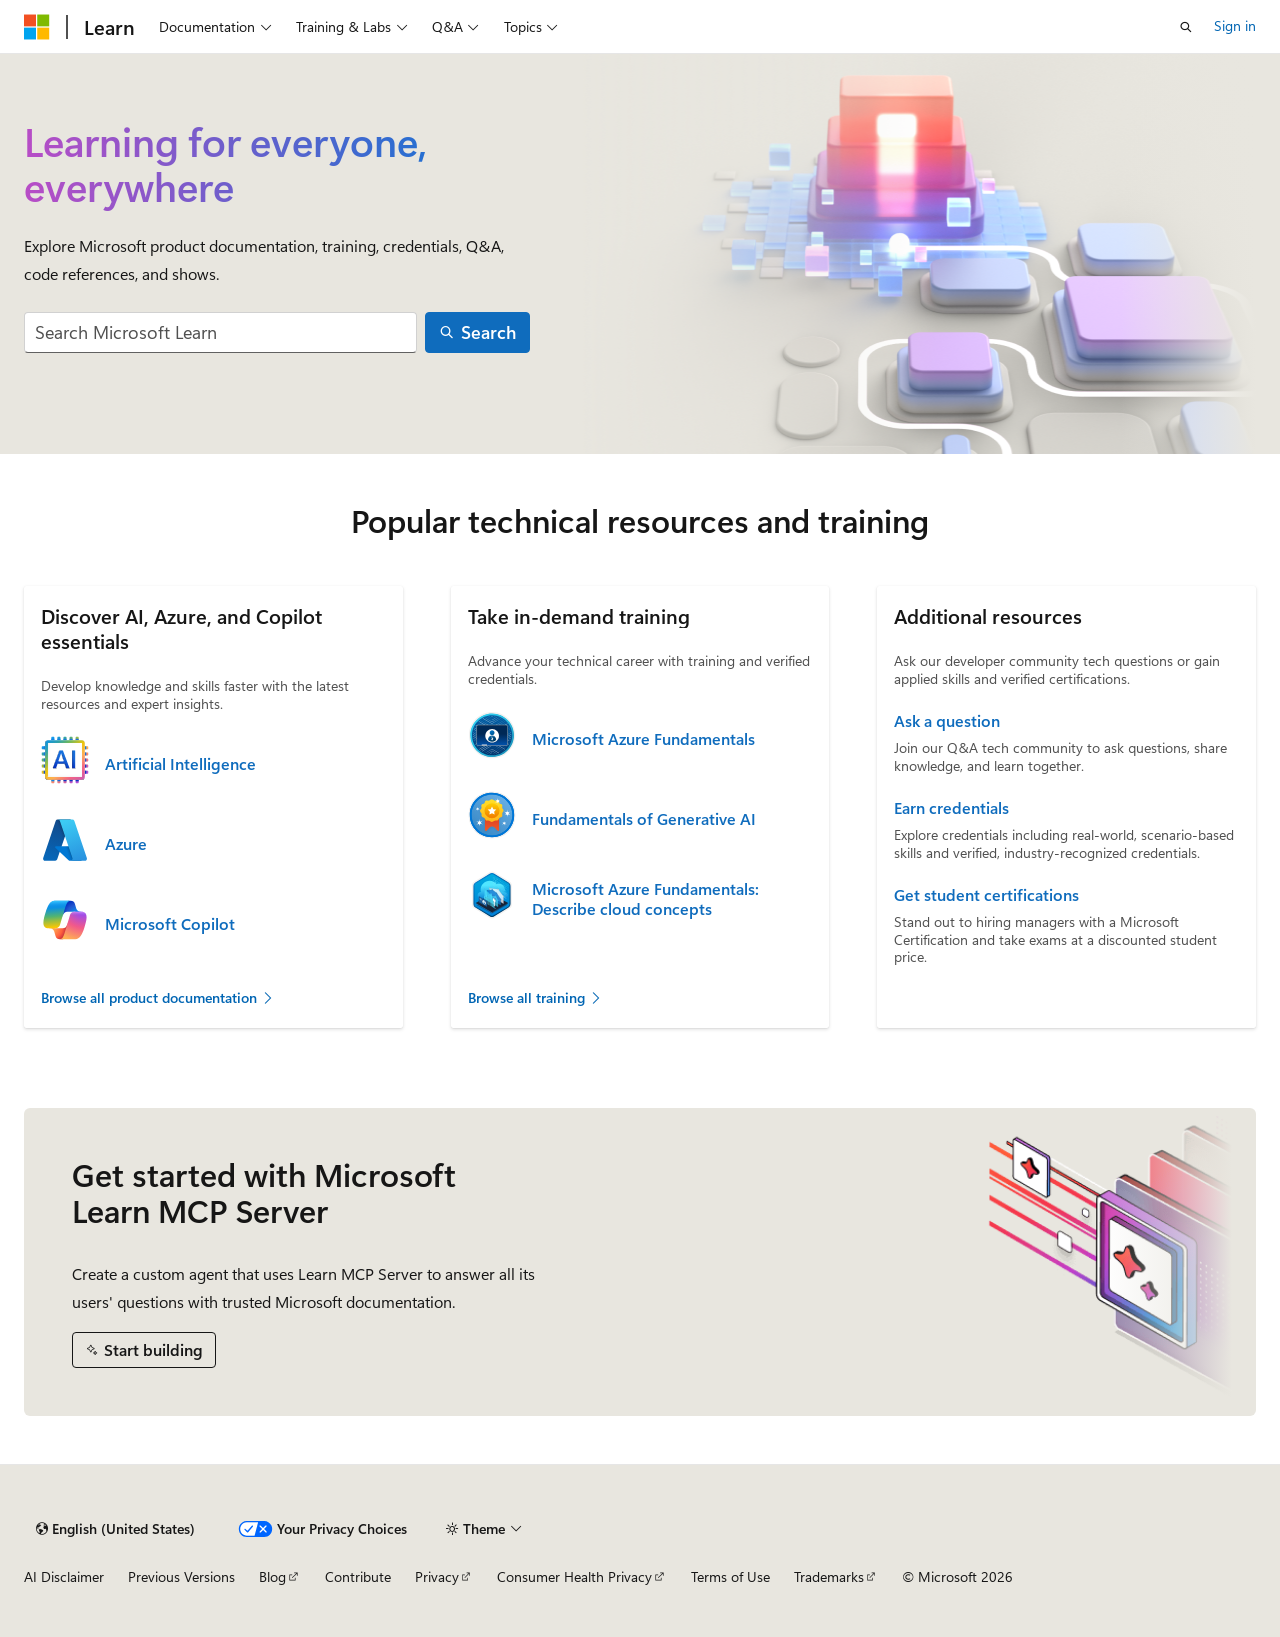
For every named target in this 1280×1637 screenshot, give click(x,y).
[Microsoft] (37, 27)
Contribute (358, 1576)
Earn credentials (951, 808)
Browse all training (535, 997)
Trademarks (829, 1576)
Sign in (1235, 25)
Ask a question (947, 721)
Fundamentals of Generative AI (644, 819)
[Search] (478, 332)
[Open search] (1186, 27)
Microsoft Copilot (170, 924)
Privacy (437, 1576)
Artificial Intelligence (180, 764)
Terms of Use (730, 1576)
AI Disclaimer (64, 1576)
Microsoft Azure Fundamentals (643, 739)
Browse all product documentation (158, 997)
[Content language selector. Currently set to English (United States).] (115, 1529)
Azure (126, 844)
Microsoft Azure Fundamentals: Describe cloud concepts (645, 899)
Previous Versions (181, 1576)
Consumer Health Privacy (574, 1576)
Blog (272, 1576)
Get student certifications (986, 895)
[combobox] (220, 332)
